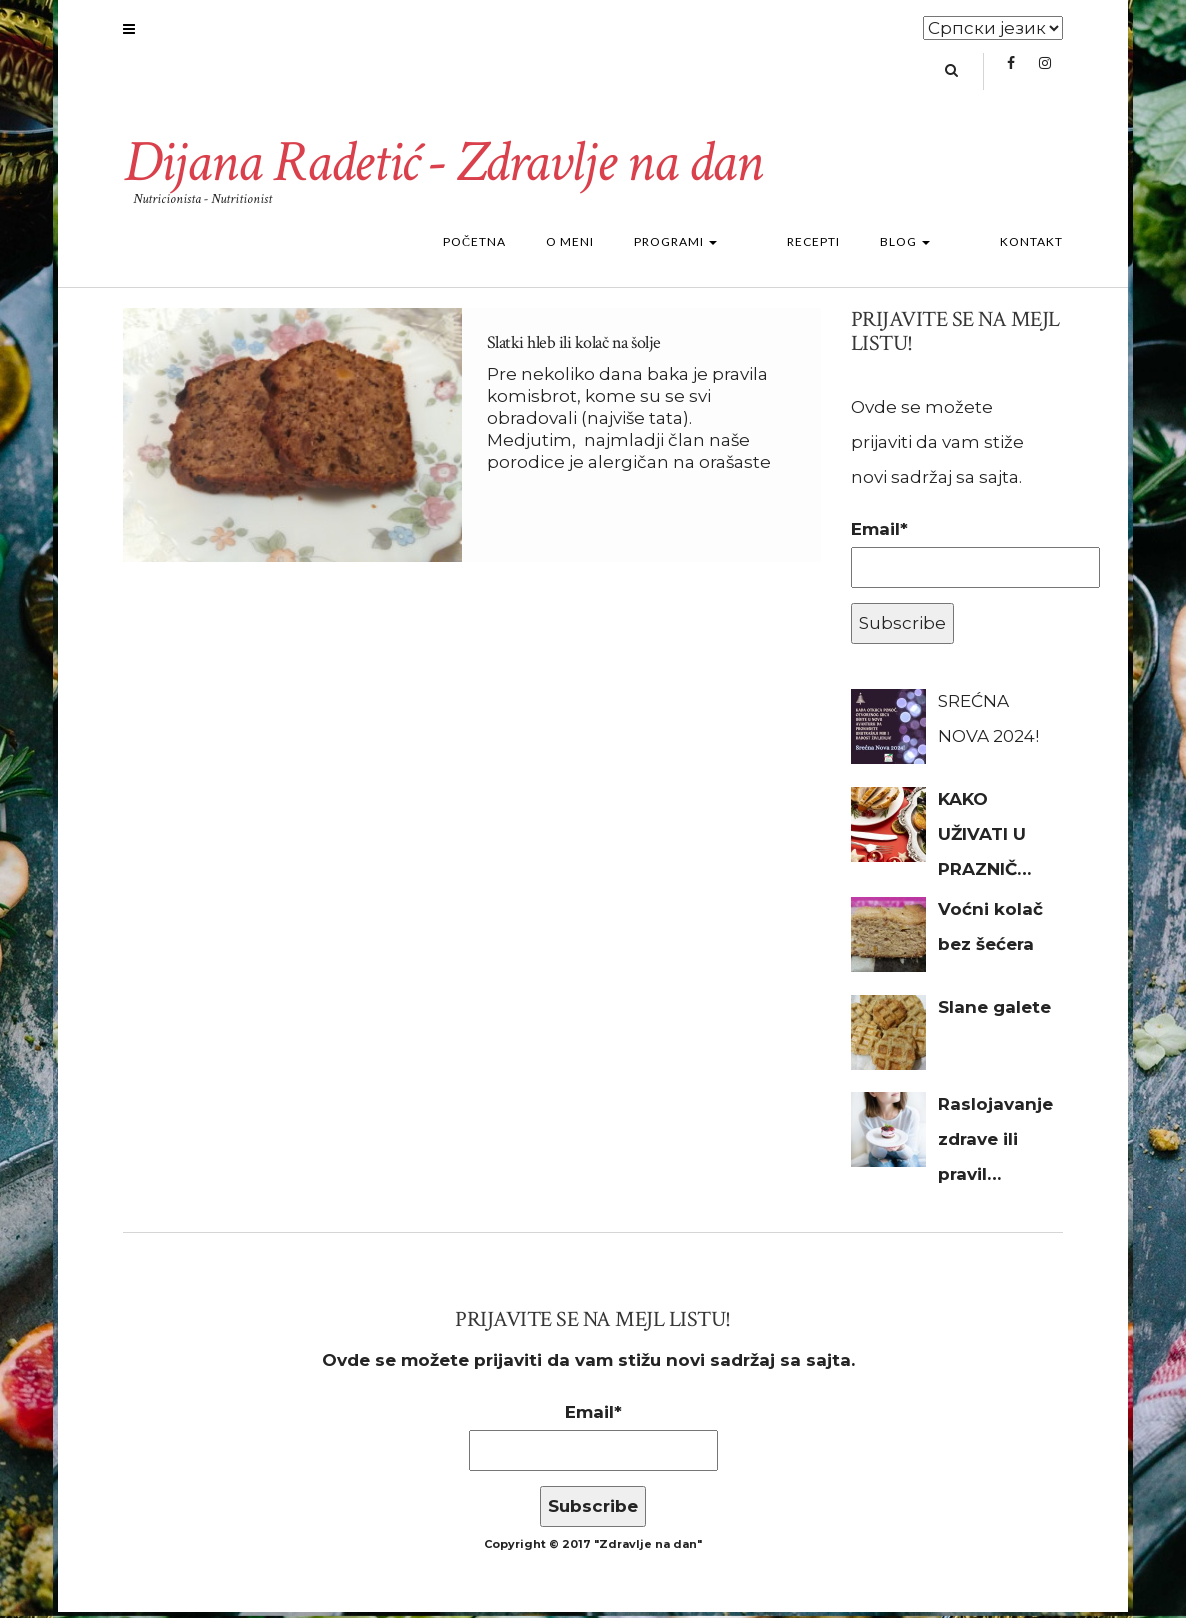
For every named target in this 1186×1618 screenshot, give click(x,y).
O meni (630, 248)
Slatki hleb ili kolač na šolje (574, 349)
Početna (534, 248)
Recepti (843, 248)
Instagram (1045, 76)
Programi (735, 248)
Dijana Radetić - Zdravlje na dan (450, 169)
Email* (957, 559)
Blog (935, 248)
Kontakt (1031, 248)
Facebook (1011, 76)
